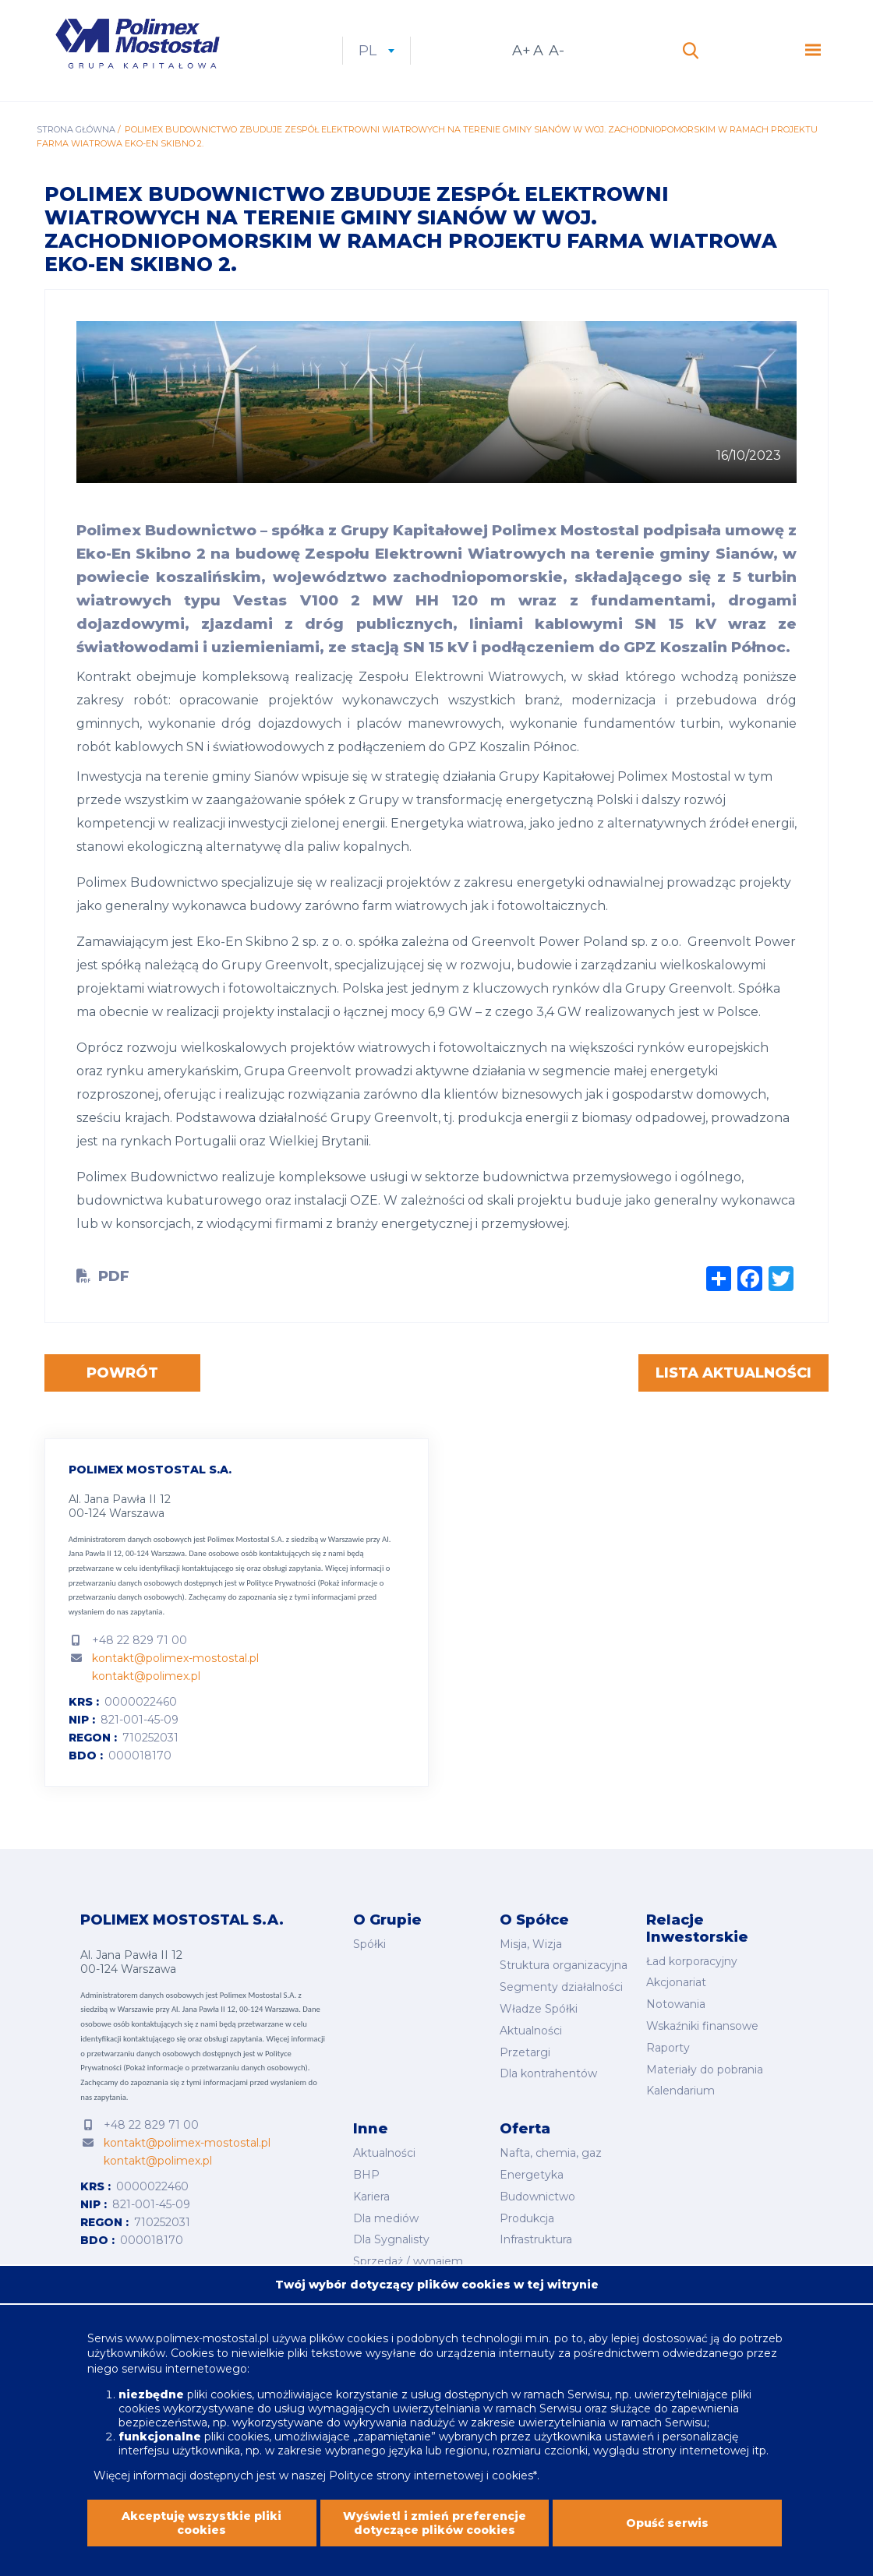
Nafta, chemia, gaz (551, 2153)
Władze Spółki (539, 2009)
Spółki (369, 1944)
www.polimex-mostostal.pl (198, 2344)
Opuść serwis (667, 2529)
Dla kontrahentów (548, 2073)
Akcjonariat (676, 1982)
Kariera (371, 2197)
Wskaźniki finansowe (702, 2026)
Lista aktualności (733, 1373)
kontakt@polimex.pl (146, 1676)
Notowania (675, 2004)
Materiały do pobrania (704, 2070)
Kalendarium (680, 2091)
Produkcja (527, 2218)
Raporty (668, 2048)
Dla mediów (386, 2218)
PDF (113, 1276)
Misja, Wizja (531, 1944)
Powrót (122, 1373)
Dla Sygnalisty (391, 2239)
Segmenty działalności (561, 1987)
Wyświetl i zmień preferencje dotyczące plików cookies (434, 2529)
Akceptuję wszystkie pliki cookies (201, 2529)
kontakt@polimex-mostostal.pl (175, 1658)
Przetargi (525, 2052)
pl (376, 50)
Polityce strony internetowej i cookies (431, 2482)
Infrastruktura (536, 2239)
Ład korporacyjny (691, 1961)
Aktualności (531, 2031)
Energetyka (532, 2175)
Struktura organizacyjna (563, 1965)
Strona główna (76, 129)
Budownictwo (537, 2197)
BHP (366, 2175)
